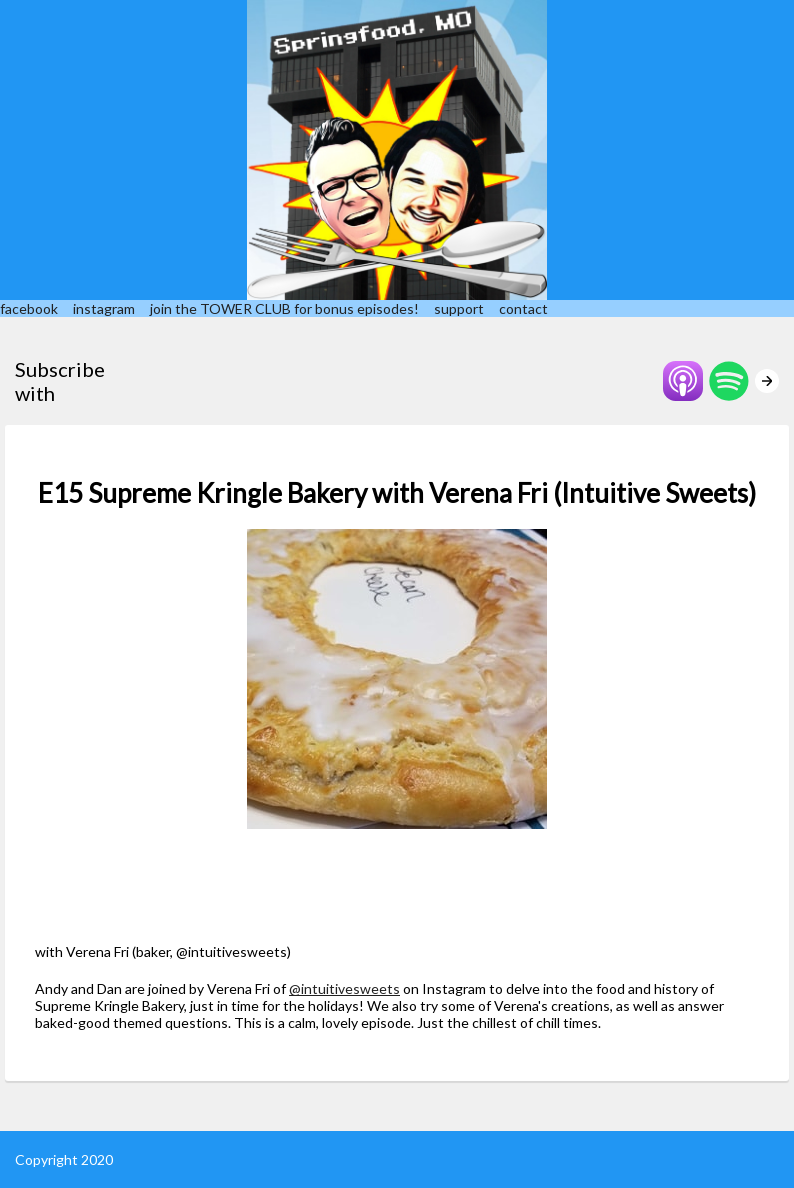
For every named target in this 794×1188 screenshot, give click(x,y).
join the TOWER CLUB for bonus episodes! (284, 308)
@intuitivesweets (344, 988)
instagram (104, 308)
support (459, 308)
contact (523, 308)
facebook (29, 308)
